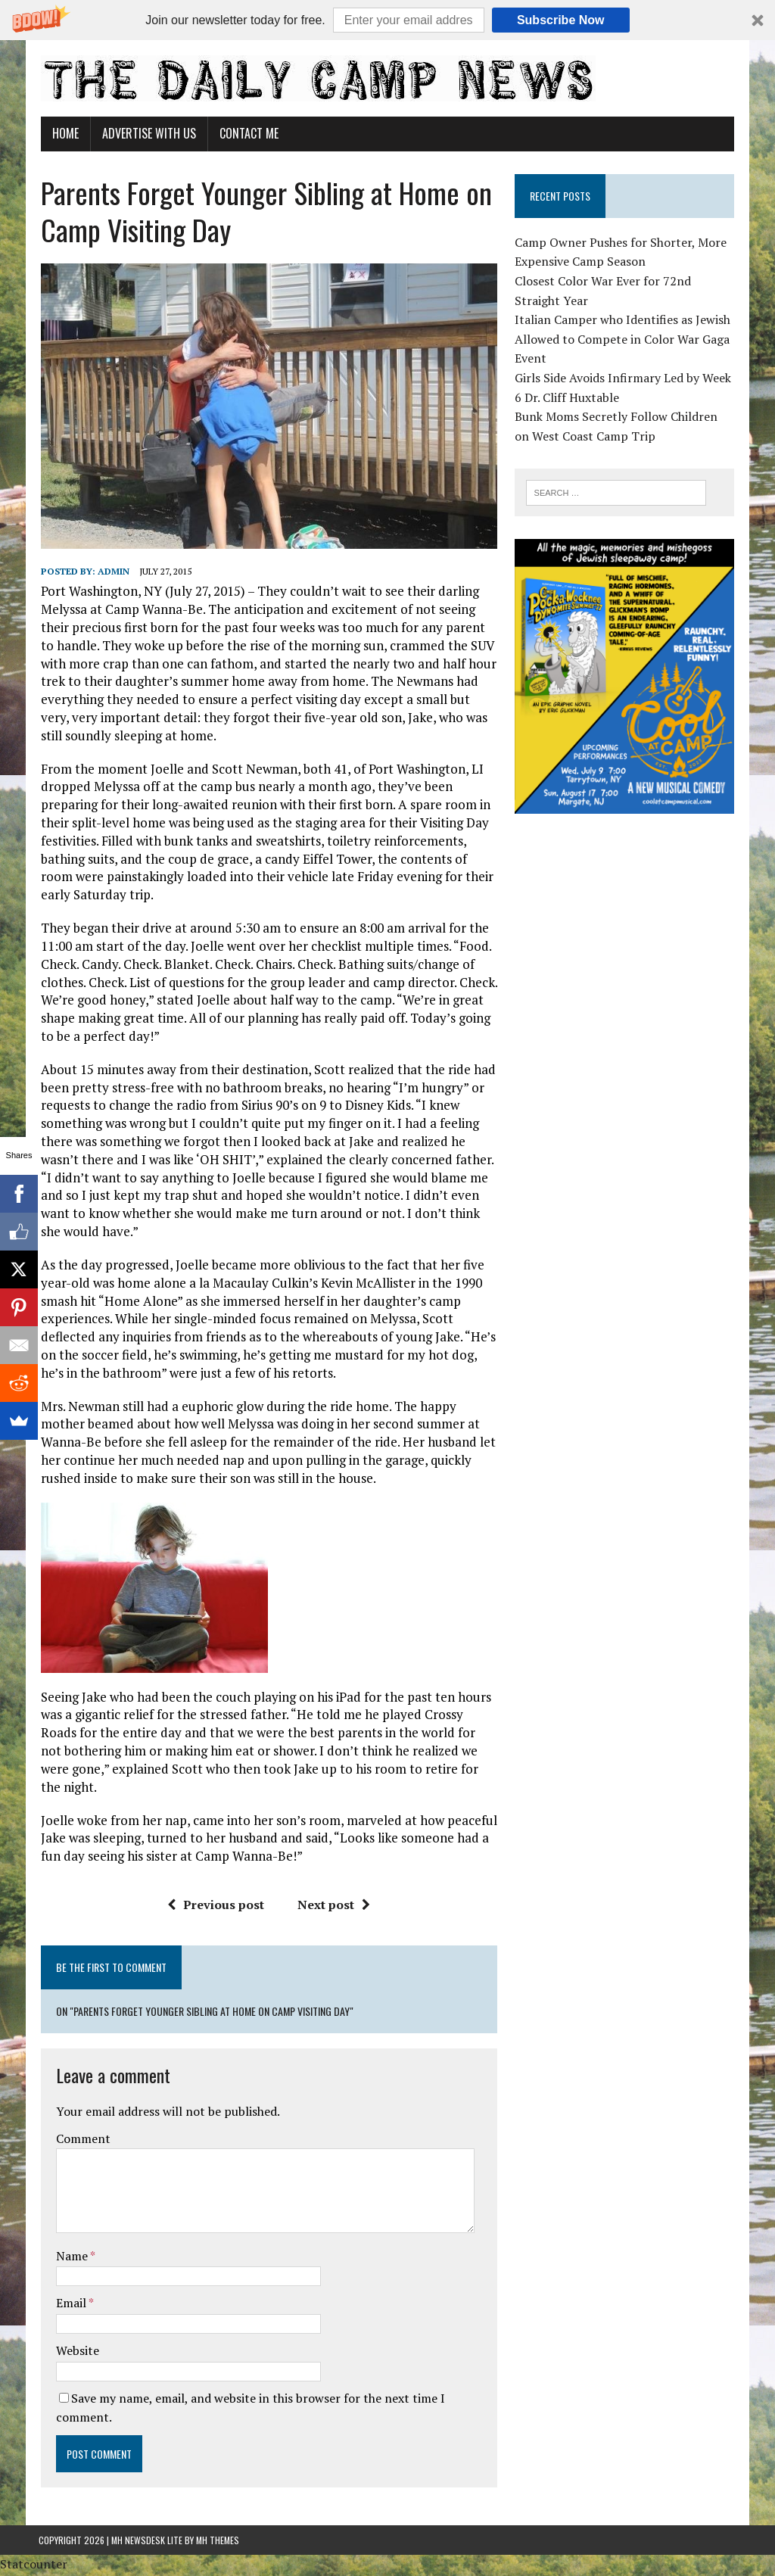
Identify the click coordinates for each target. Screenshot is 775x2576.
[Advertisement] (628, 932)
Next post (333, 1906)
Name (71, 2257)
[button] (387, 20)
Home (63, 133)
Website (75, 2352)
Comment (81, 2140)
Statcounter (33, 2565)
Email (70, 2304)
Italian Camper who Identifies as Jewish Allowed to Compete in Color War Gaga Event (623, 338)
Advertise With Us (147, 133)
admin (111, 572)
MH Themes (217, 2541)
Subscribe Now (561, 20)
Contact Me (246, 133)
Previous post (215, 1906)
